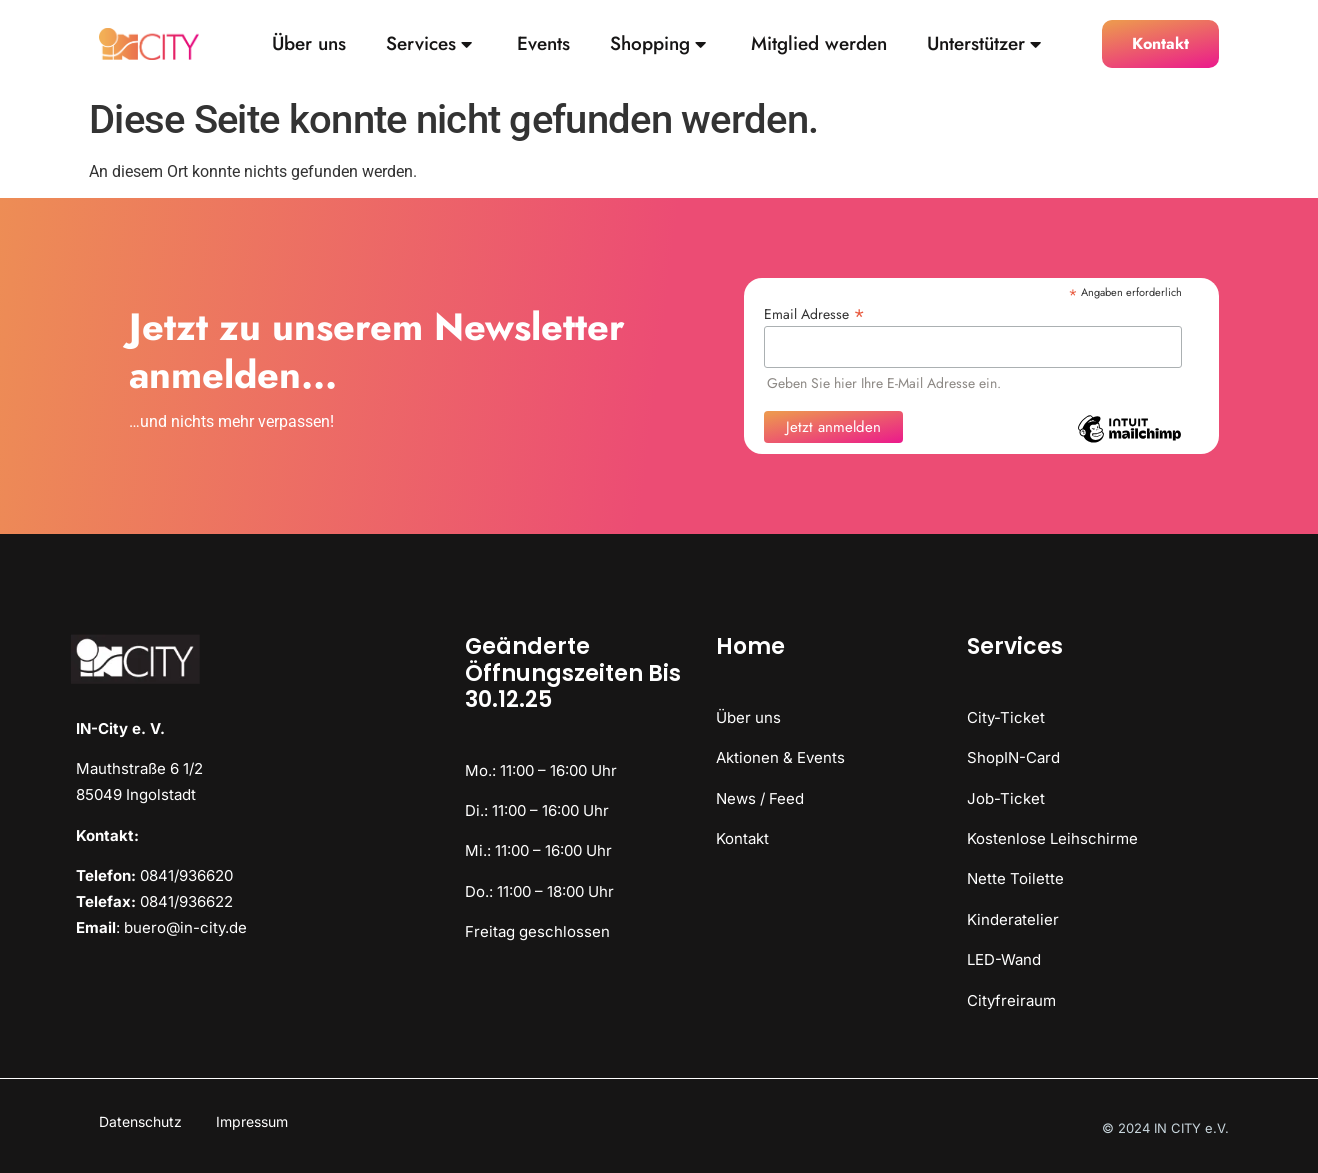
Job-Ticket (1006, 798)
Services (429, 44)
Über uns (309, 44)
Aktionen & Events (780, 757)
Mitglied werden (819, 44)
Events (543, 44)
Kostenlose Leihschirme (1052, 838)
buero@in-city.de (185, 927)
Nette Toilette (1015, 878)
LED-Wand (1004, 959)
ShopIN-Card (1013, 757)
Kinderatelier (1013, 919)
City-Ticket (1006, 717)
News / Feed (760, 798)
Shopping (658, 44)
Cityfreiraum (1011, 1000)
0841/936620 (186, 875)
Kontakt (742, 838)
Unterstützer (984, 44)
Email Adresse (814, 312)
